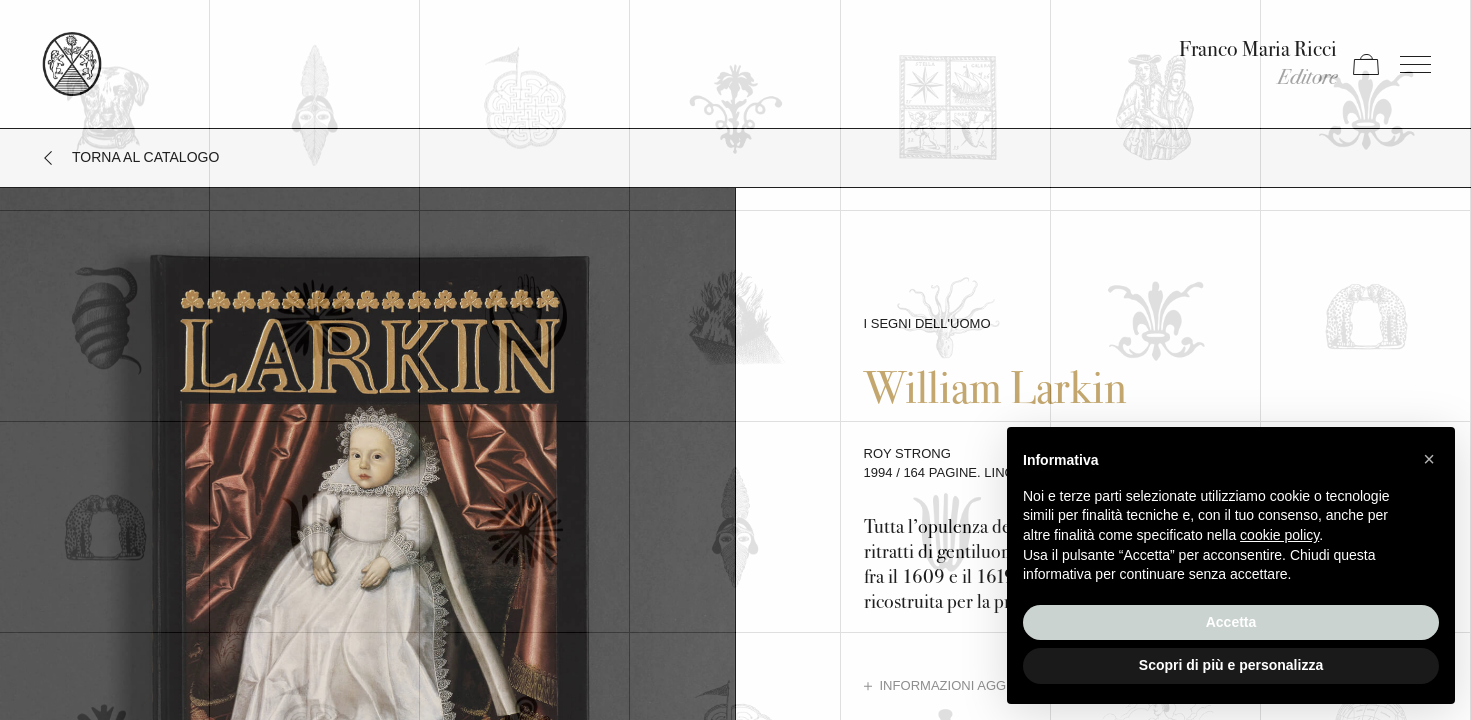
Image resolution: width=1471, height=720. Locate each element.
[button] (1429, 459)
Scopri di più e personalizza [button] (1231, 665)
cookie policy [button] (1279, 535)
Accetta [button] (1231, 622)
